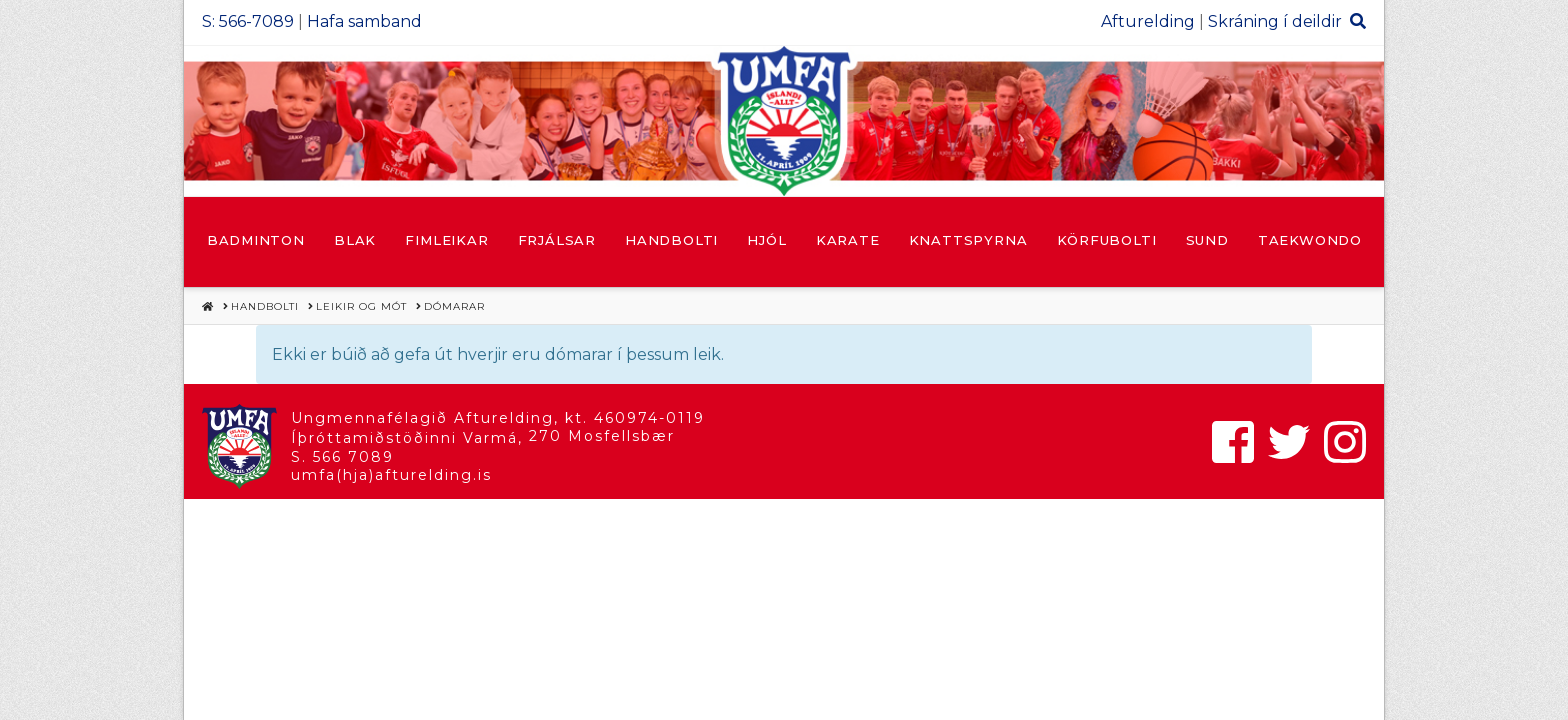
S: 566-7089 (248, 21)
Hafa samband (364, 21)
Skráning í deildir (1275, 21)
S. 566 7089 (342, 457)
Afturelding (1148, 21)
